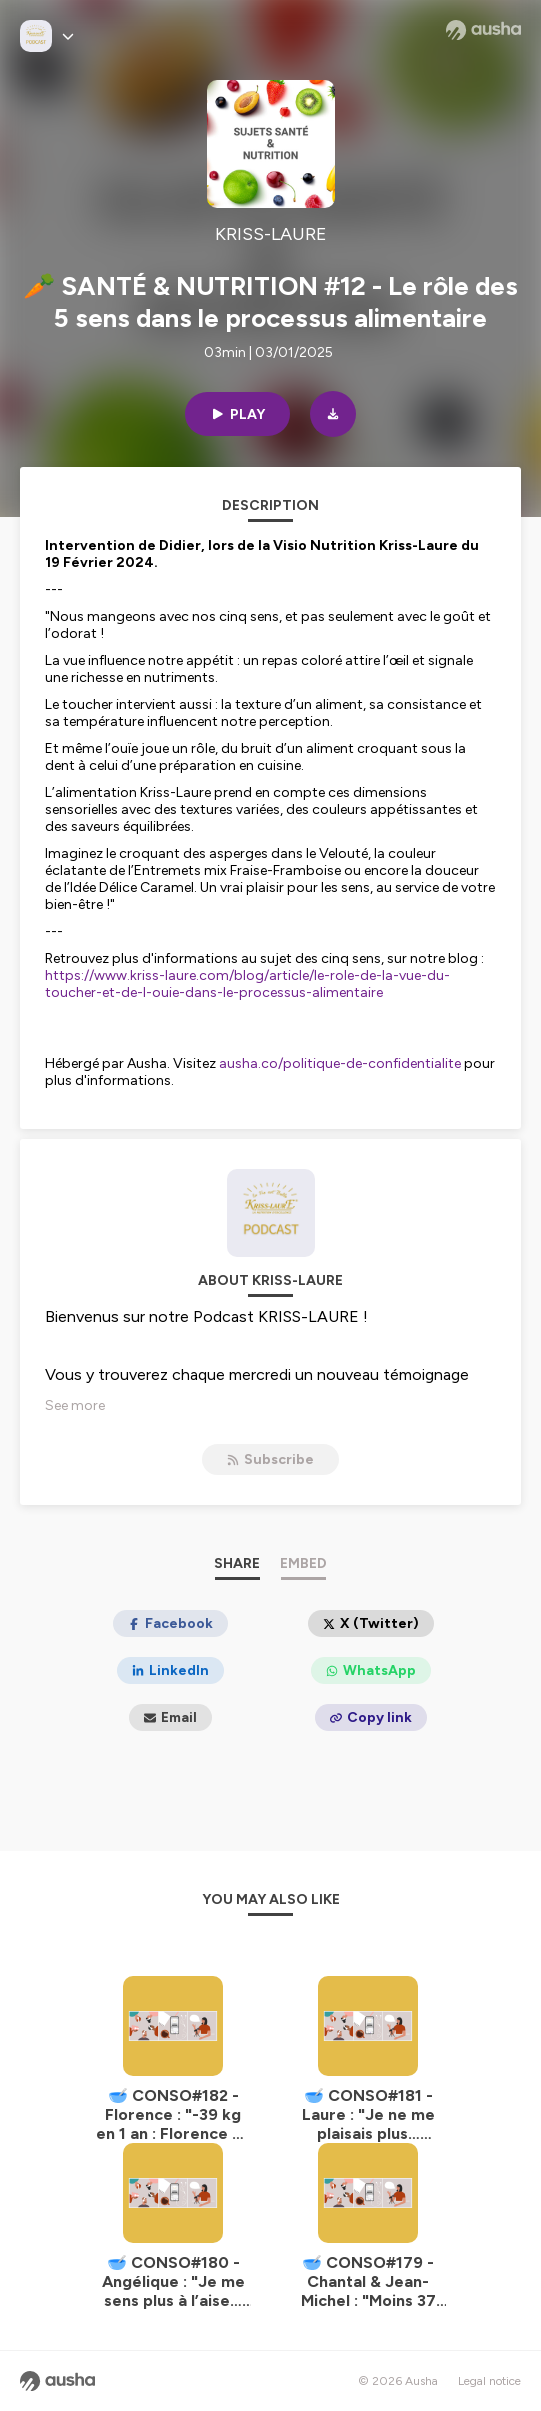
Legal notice (489, 2381)
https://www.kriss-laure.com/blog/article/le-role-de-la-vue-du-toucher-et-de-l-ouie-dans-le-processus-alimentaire (247, 984)
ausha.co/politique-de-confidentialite (340, 1063)
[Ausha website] (483, 30)
